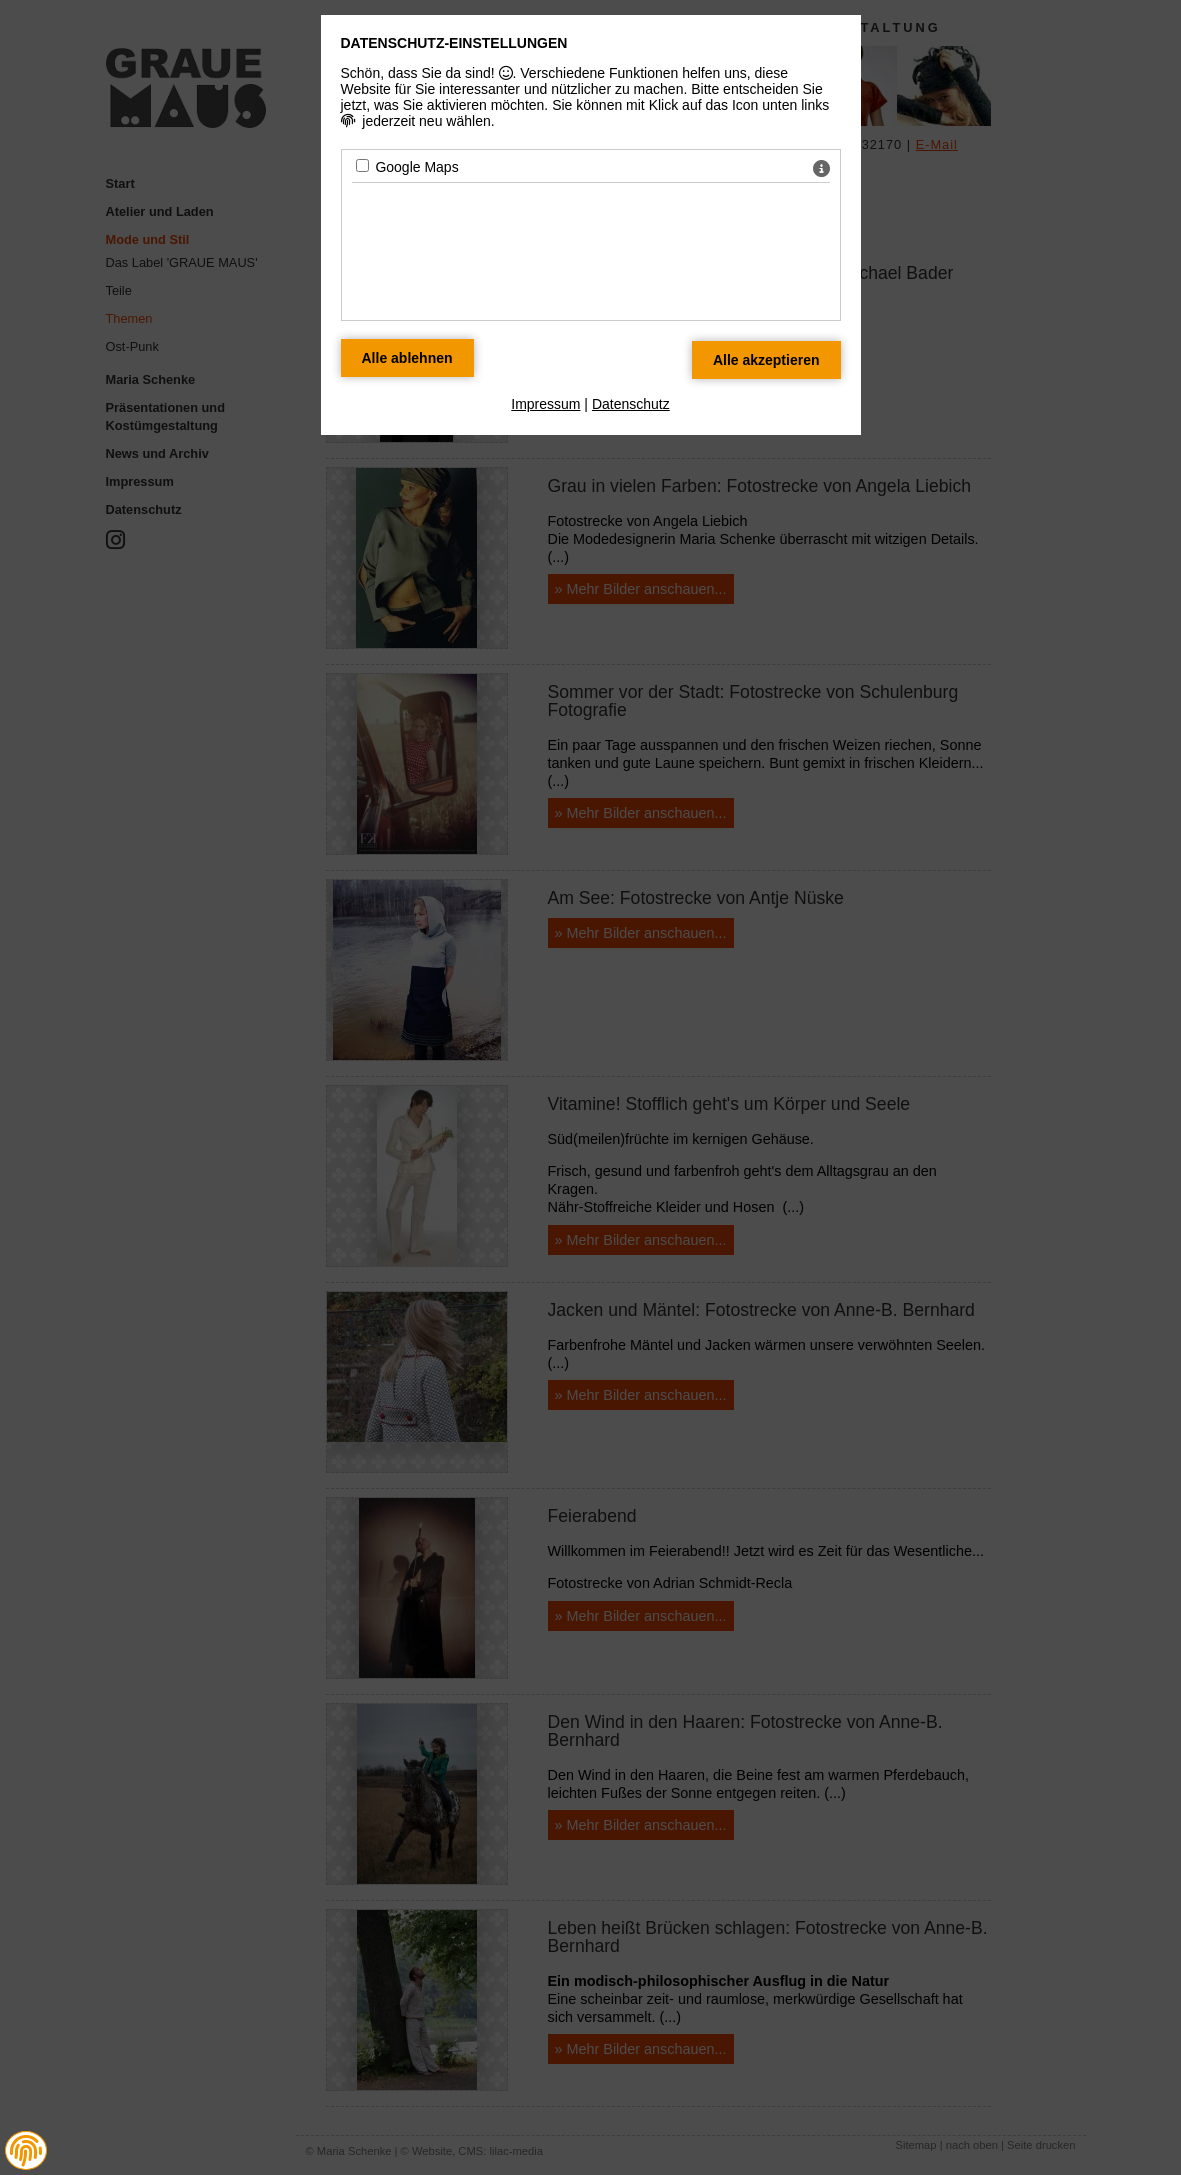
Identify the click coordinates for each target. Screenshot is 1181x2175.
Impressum (545, 404)
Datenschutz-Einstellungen (454, 43)
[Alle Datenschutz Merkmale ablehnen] (407, 358)
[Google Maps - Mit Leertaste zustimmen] (362, 165)
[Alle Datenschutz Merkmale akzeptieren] (766, 360)
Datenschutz (631, 404)
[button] (26, 2151)
